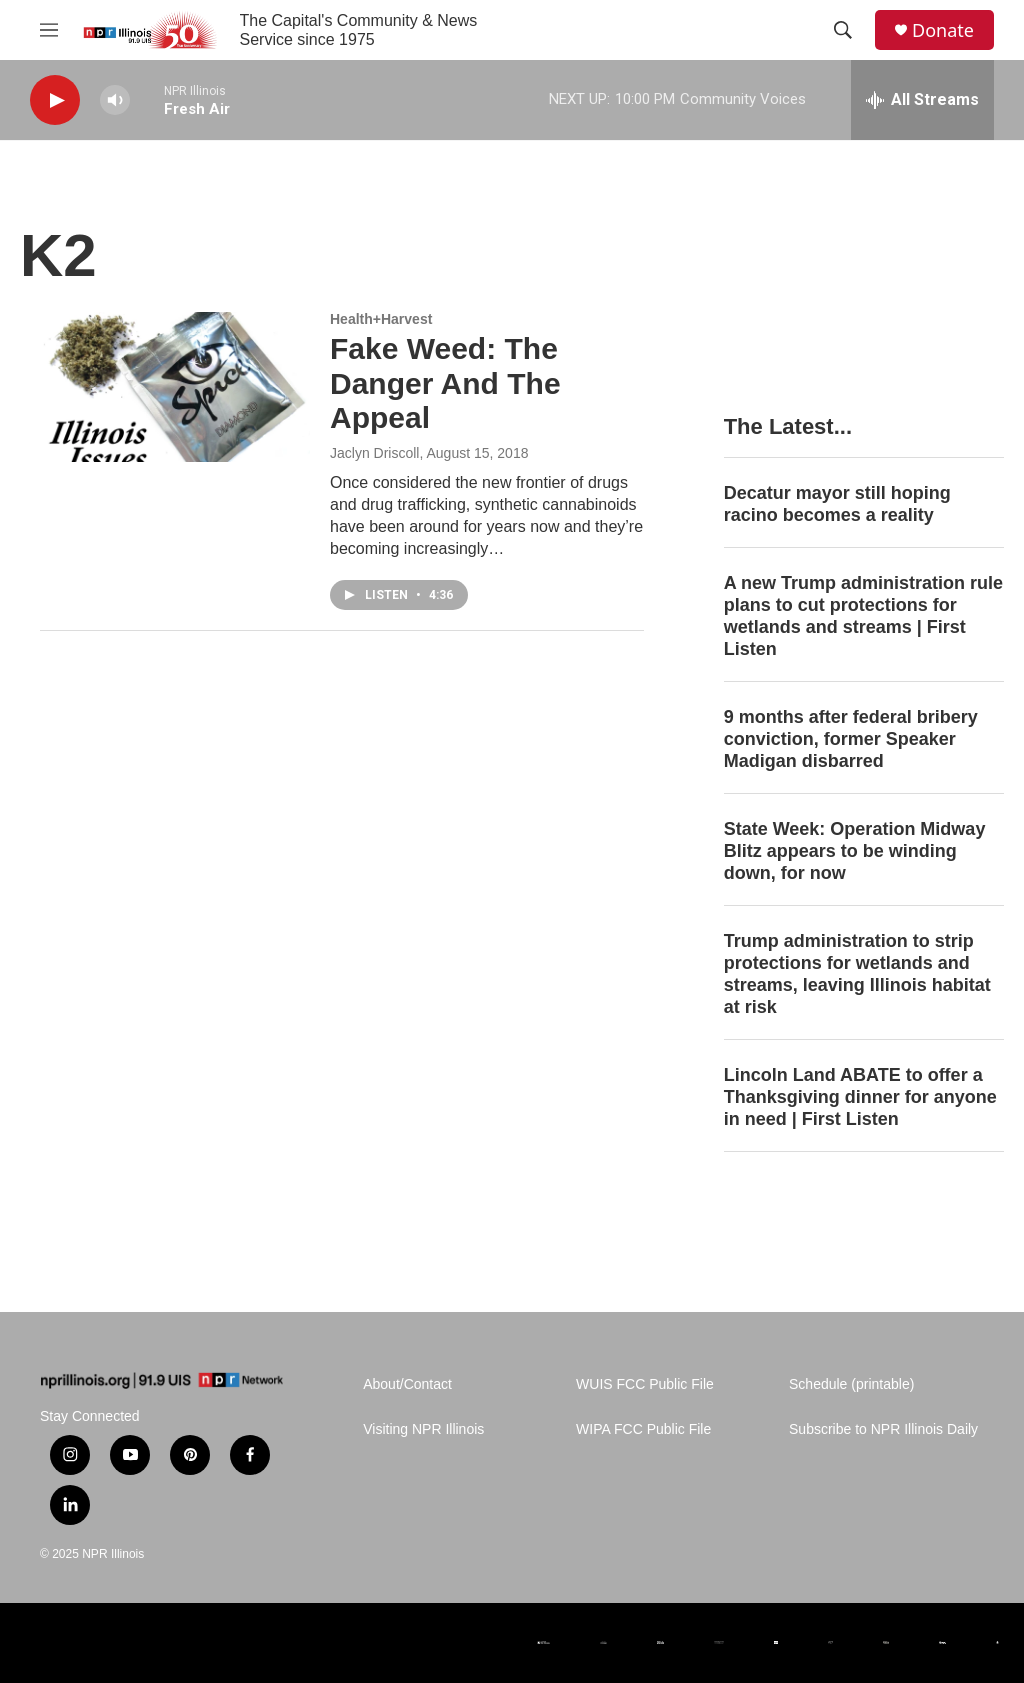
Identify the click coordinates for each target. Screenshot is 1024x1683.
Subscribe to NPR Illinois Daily (883, 1429)
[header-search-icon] (843, 30)
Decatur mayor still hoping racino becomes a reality (837, 504)
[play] (55, 100)
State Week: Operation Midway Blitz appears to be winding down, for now (855, 851)
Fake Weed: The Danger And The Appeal (445, 383)
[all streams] (922, 100)
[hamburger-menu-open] (49, 30)
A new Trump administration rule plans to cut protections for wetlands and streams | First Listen (863, 616)
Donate (943, 30)
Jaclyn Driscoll (374, 453)
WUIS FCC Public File (645, 1384)
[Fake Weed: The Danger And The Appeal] (175, 387)
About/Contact (407, 1384)
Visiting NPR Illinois (423, 1429)
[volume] (115, 100)
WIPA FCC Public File (643, 1429)
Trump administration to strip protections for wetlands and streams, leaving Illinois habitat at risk (857, 974)
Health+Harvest (381, 319)
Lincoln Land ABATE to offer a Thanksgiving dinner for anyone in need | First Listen (860, 1097)
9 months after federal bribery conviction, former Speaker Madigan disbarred (851, 739)
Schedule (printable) (851, 1384)
